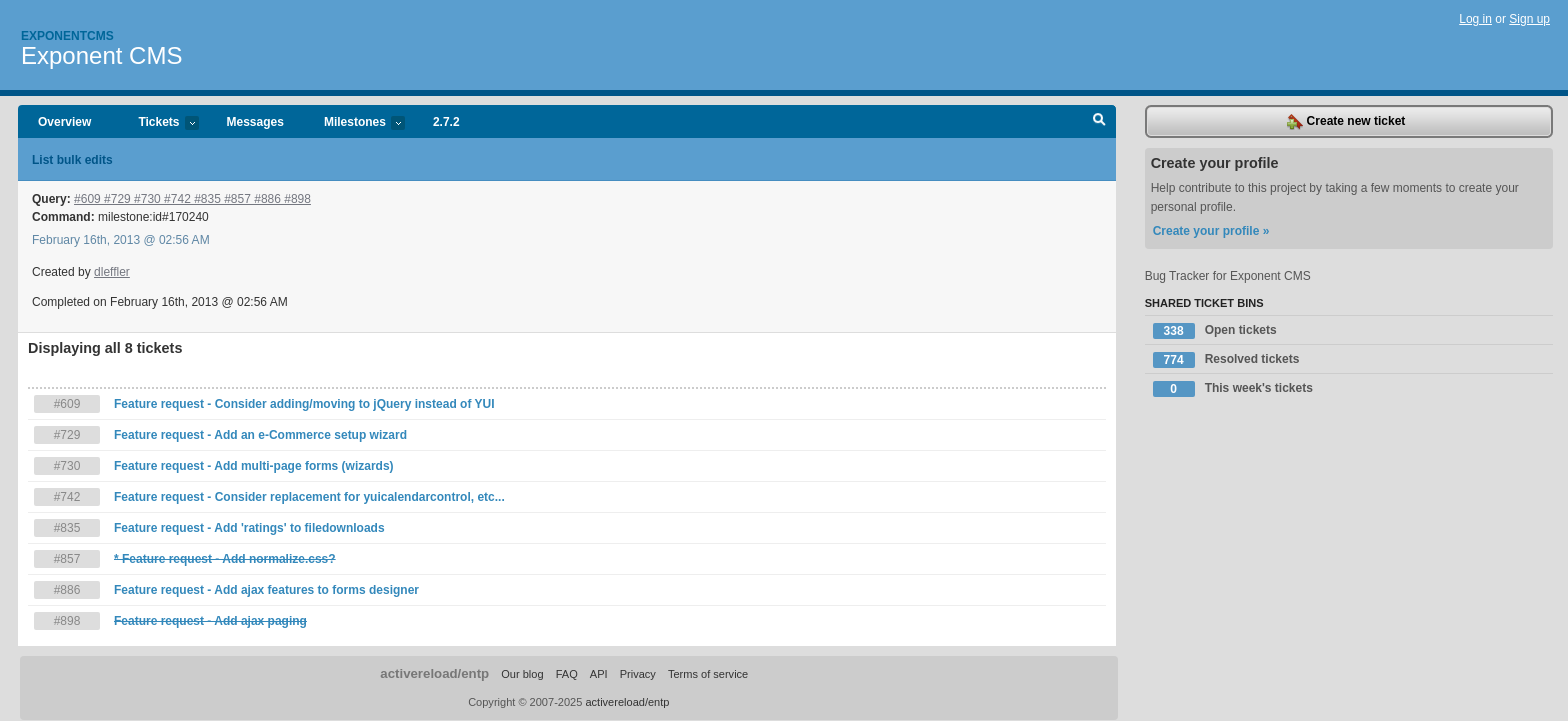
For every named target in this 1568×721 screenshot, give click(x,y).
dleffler (112, 272)
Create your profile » (1211, 231)
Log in (1475, 19)
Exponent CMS (101, 55)
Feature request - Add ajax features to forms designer (266, 590)
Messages (255, 122)
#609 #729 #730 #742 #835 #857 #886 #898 (192, 199)
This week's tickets (1233, 389)
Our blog (522, 674)
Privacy (638, 674)
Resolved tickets (1226, 360)
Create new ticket (1346, 122)
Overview (64, 122)
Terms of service (708, 674)
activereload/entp (434, 673)
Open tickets (1215, 331)
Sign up (1529, 19)
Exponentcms (67, 36)
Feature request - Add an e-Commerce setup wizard (260, 435)
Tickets (158, 123)
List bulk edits (72, 160)
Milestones (354, 123)
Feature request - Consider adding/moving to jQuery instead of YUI (304, 404)
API (599, 674)
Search (1099, 122)
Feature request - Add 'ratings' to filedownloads (249, 528)
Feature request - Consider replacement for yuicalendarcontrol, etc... (309, 497)
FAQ (567, 674)
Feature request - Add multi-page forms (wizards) (254, 466)
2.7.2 (446, 122)
